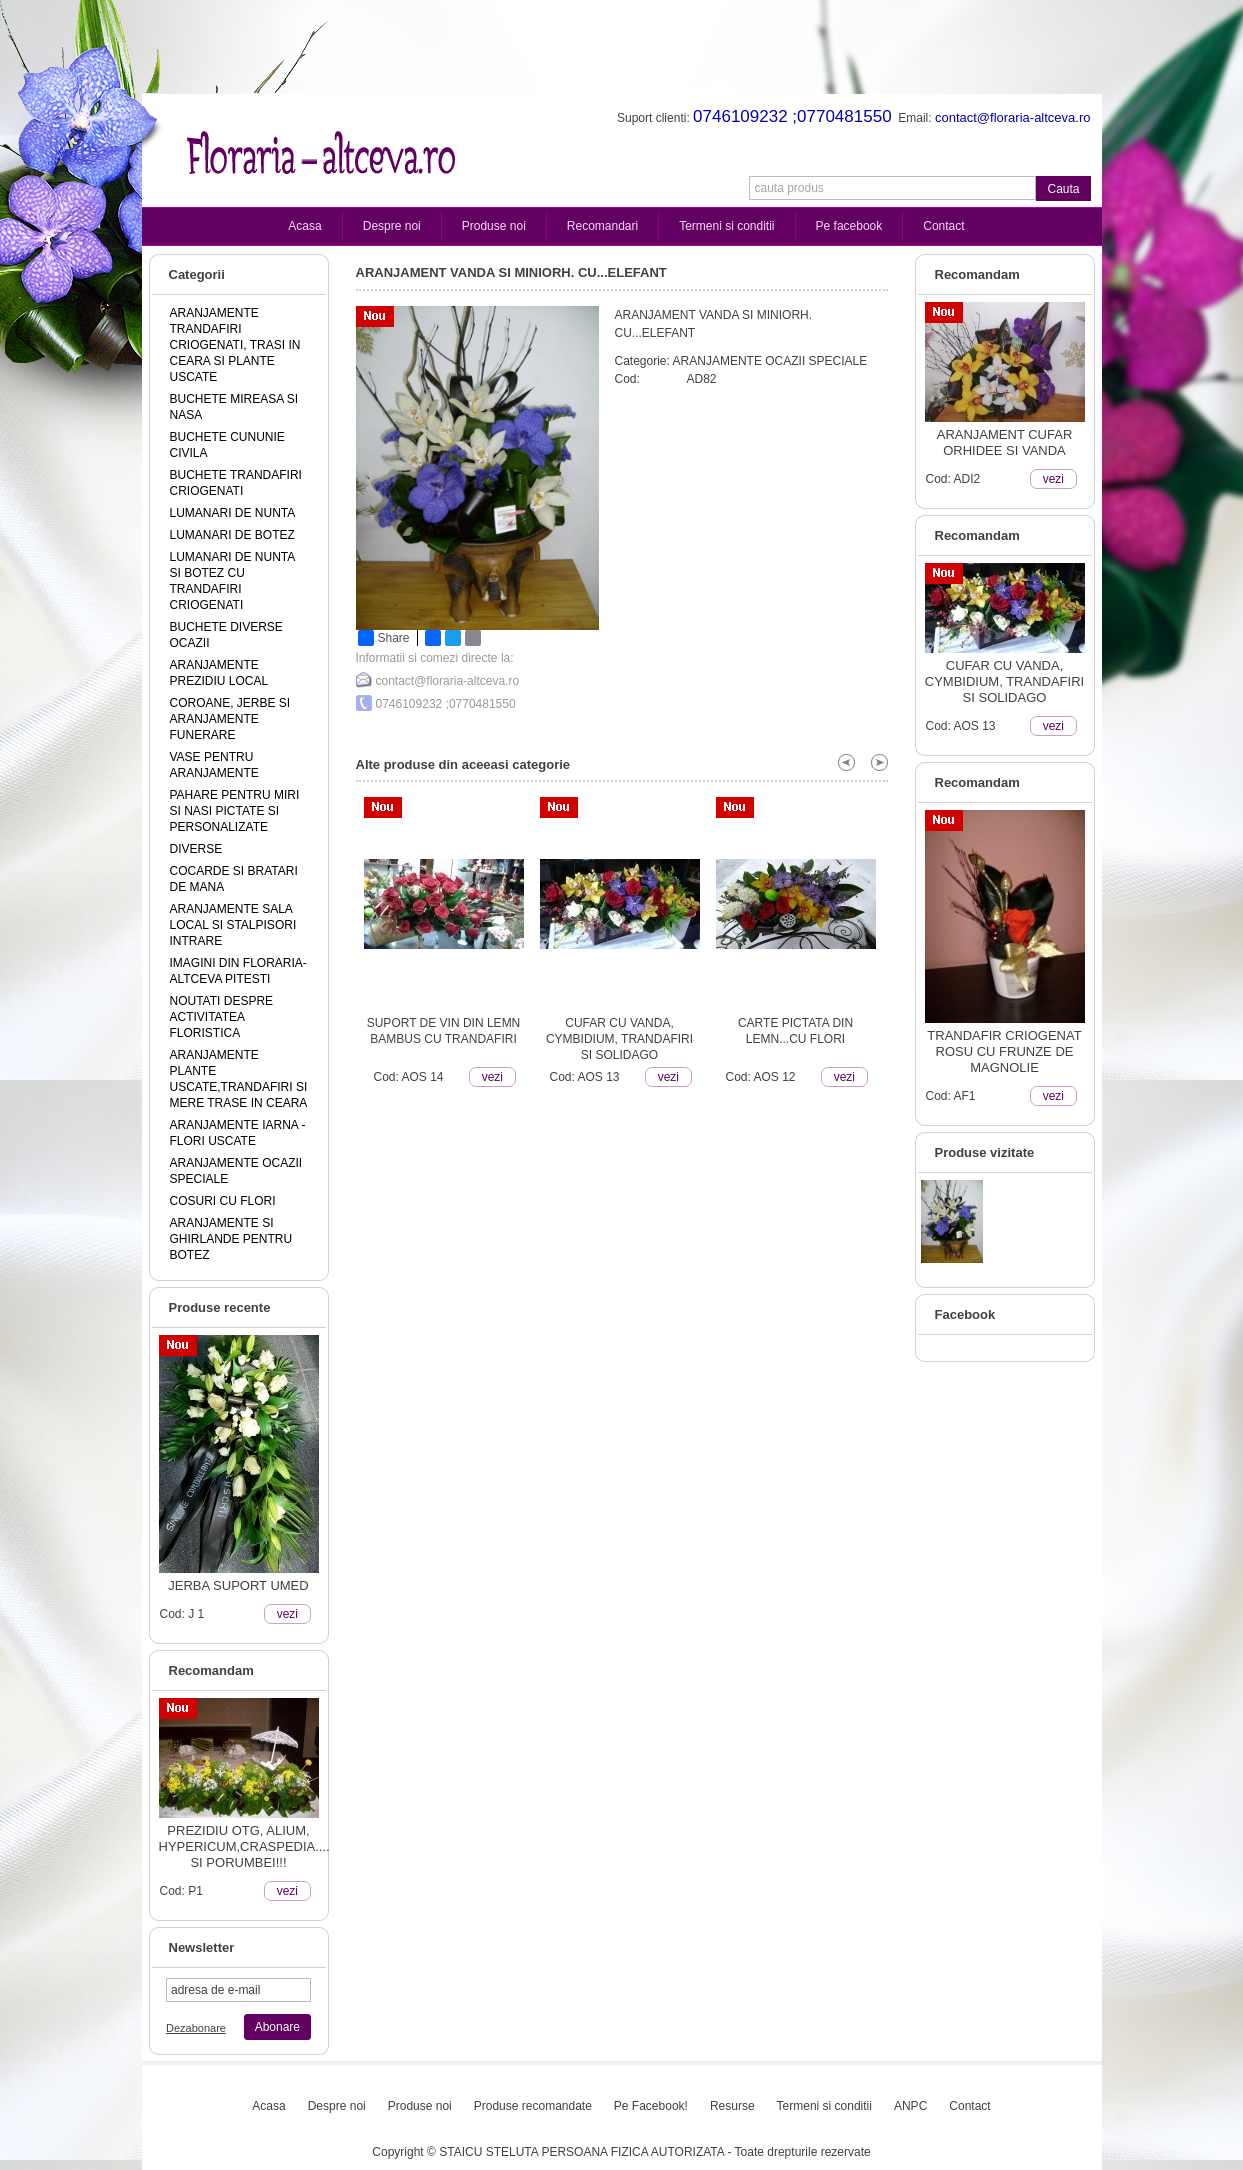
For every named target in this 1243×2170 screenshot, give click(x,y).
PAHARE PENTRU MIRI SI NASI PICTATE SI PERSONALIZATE (235, 811)
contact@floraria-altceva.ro (448, 681)
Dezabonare (196, 2028)
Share (384, 638)
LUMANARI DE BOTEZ (232, 535)
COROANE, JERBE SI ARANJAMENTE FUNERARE (230, 719)
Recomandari (602, 226)
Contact (943, 226)
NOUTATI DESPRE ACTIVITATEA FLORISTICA (222, 1017)
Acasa (304, 226)
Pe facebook (849, 226)
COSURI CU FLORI (223, 1201)
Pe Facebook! (651, 2106)
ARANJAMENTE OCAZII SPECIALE (770, 361)
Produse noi (494, 226)
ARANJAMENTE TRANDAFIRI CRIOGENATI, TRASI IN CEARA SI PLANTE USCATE (235, 345)
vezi (287, 1614)
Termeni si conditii (726, 226)
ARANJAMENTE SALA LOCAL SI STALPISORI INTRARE (233, 925)
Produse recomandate (533, 2106)
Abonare (277, 2027)
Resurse (732, 2106)
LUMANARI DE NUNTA (233, 513)
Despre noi (392, 226)
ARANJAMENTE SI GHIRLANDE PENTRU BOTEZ (231, 1239)
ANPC (910, 2106)
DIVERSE (196, 849)
